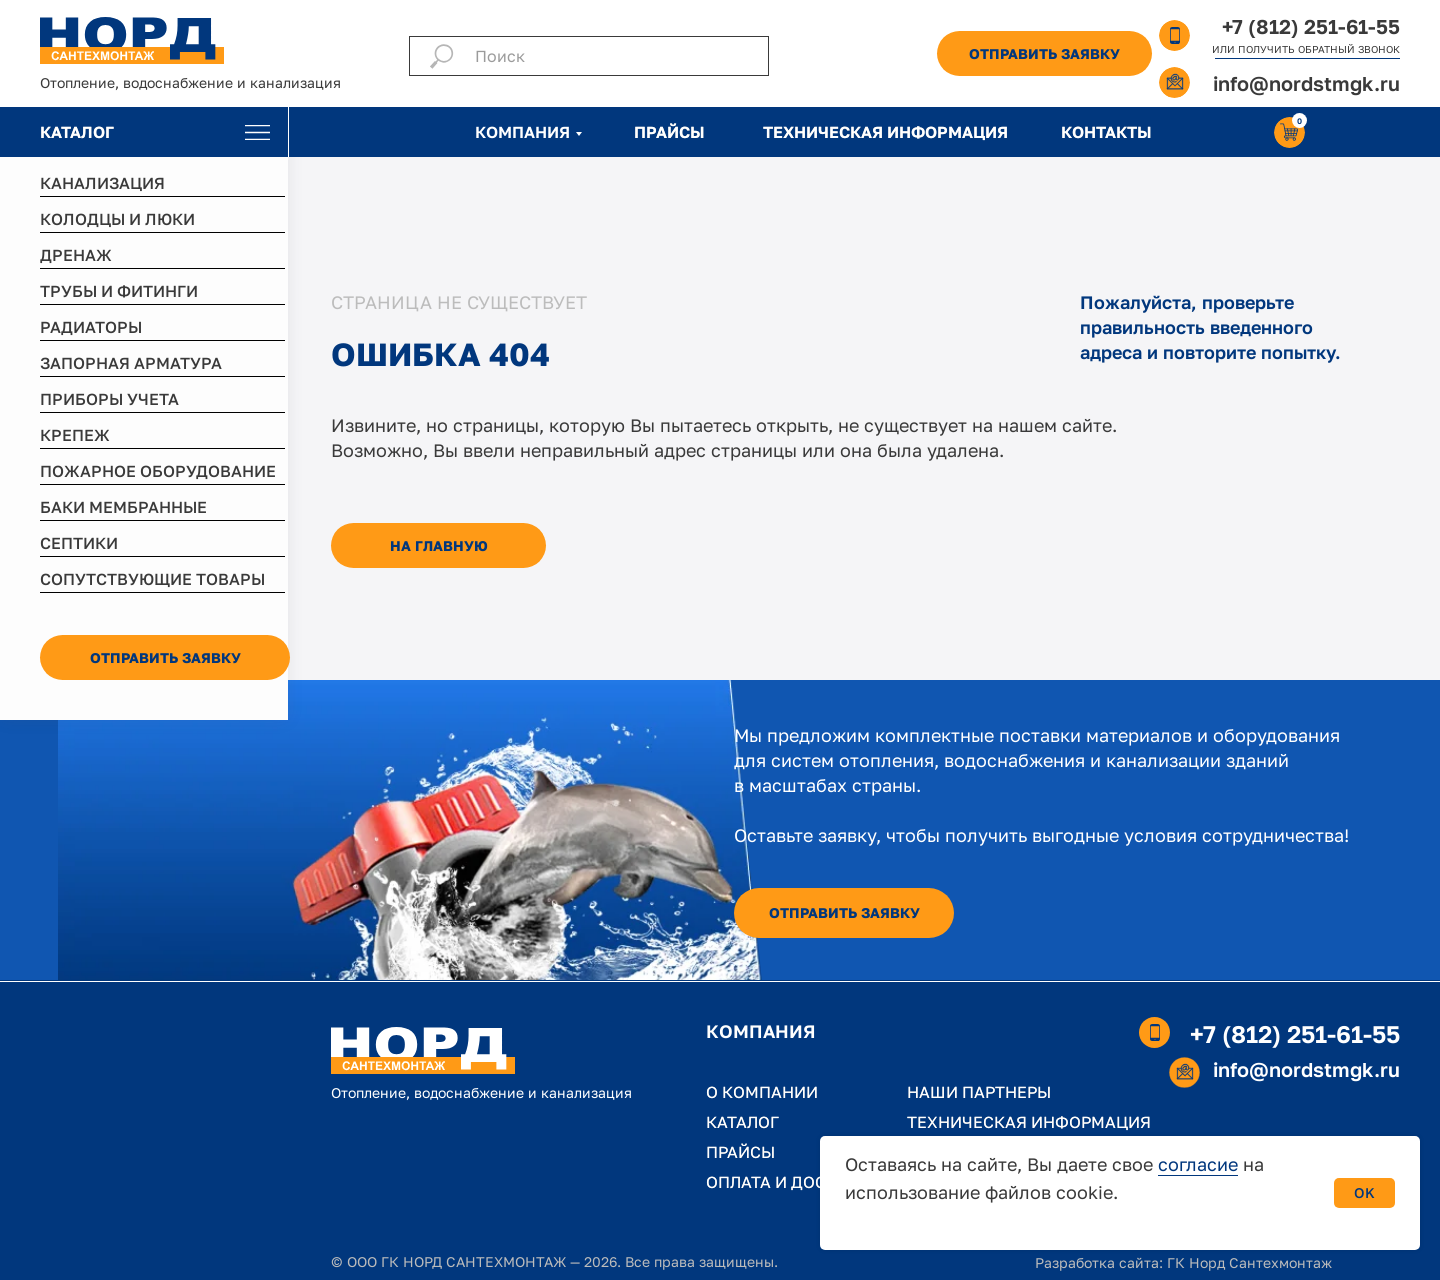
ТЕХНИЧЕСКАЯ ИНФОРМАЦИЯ (885, 132)
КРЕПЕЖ (75, 435)
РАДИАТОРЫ (91, 327)
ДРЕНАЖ (76, 255)
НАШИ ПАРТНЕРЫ (979, 1092)
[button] (1044, 53)
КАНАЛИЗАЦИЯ (102, 183)
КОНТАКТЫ (1106, 132)
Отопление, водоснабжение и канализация (190, 82)
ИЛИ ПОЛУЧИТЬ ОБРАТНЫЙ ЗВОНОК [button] (1306, 49)
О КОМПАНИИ (762, 1092)
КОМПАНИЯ (522, 132)
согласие (1198, 1164)
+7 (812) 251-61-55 (1311, 26)
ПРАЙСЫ (669, 132)
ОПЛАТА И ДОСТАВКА (792, 1182)
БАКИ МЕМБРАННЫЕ (123, 507)
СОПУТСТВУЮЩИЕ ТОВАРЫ (152, 579)
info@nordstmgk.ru (1306, 83)
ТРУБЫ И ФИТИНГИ (119, 291)
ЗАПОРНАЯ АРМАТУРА (131, 363)
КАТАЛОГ (77, 132)
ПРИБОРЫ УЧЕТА (109, 399)
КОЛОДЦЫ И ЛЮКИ (117, 219)
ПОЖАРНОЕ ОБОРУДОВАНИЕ (158, 471)
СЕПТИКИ (79, 543)
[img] (257, 132)
